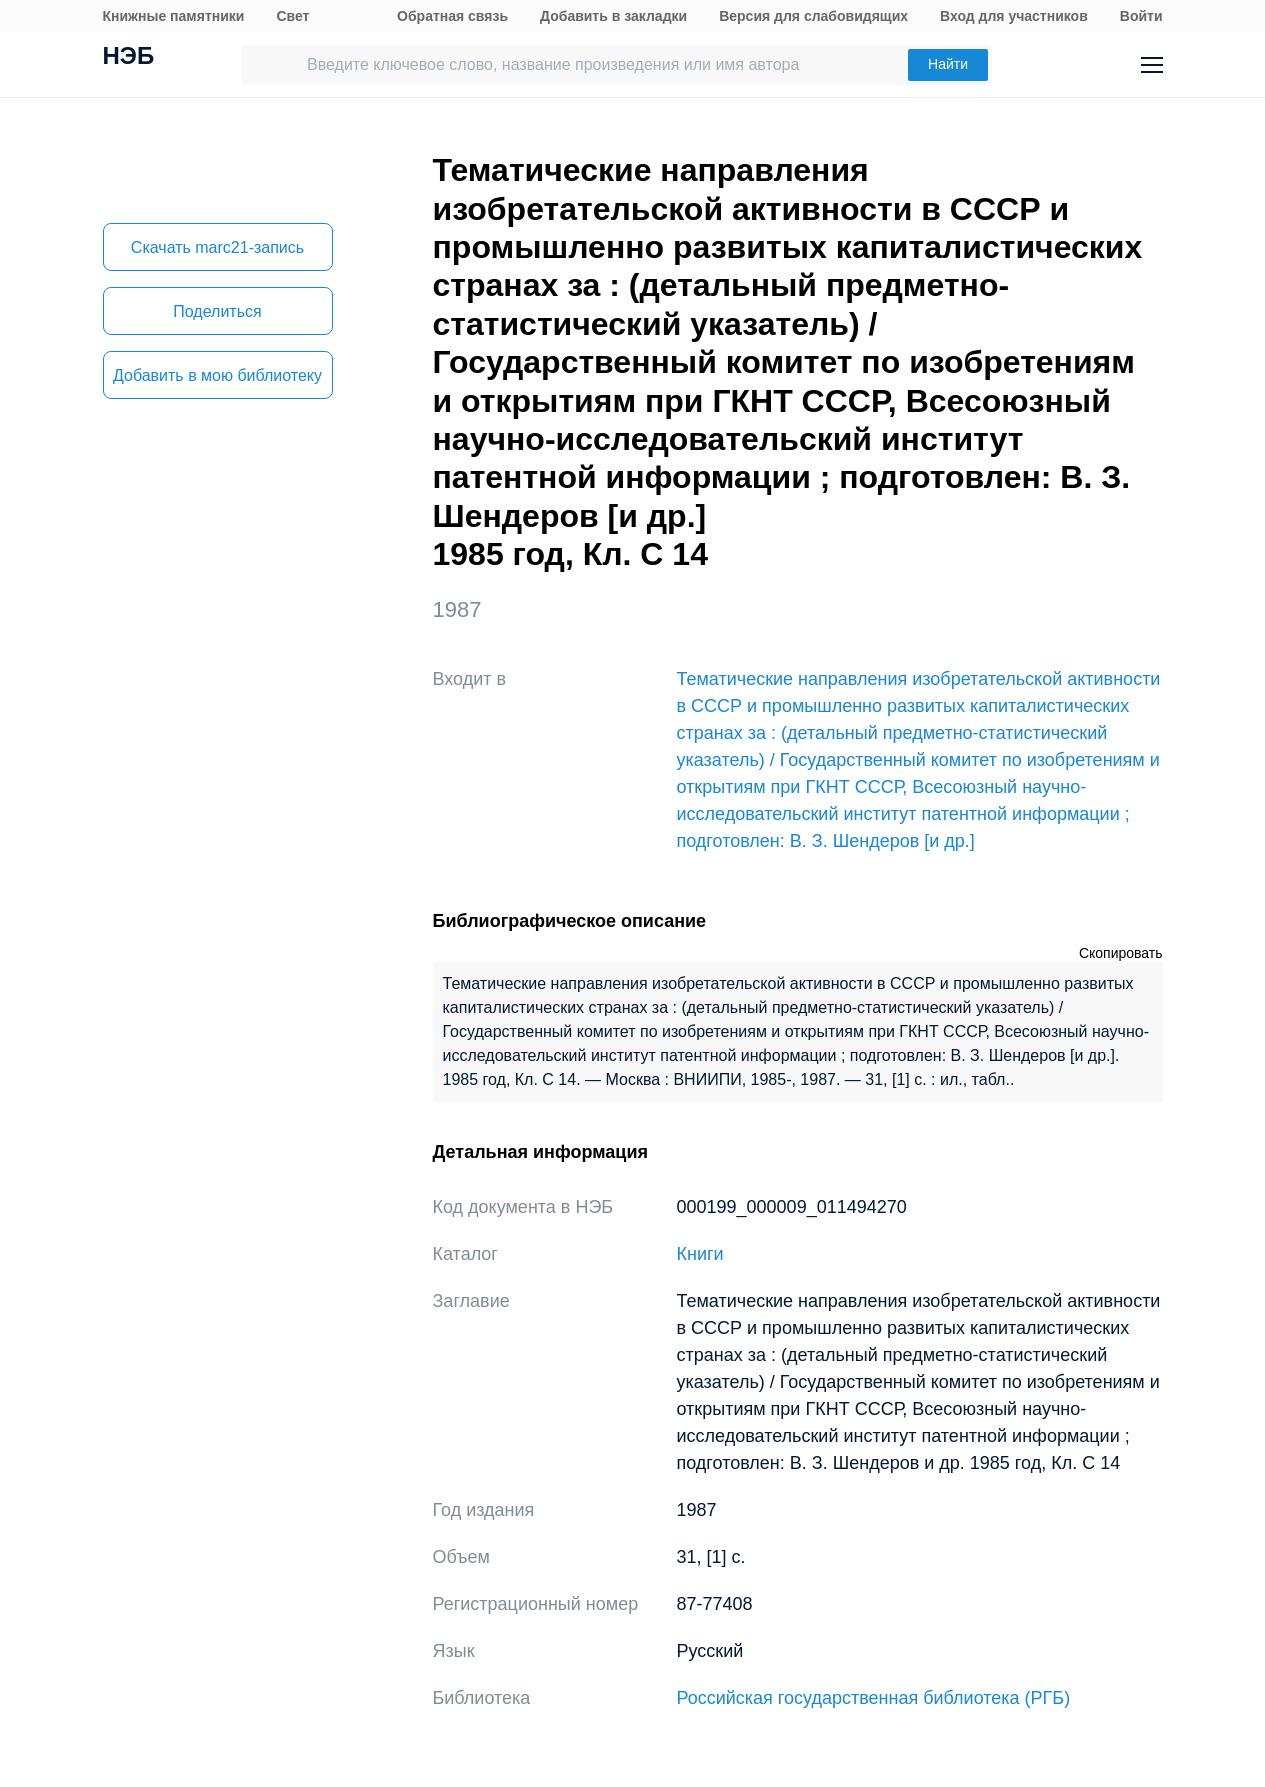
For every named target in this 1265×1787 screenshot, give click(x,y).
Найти (948, 64)
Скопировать (1121, 953)
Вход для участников (1014, 16)
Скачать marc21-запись (217, 247)
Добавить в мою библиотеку (217, 375)
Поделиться (217, 311)
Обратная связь (452, 16)
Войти (1141, 16)
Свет (292, 16)
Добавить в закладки (613, 16)
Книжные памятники (174, 16)
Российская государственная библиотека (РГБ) (874, 1698)
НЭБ (129, 58)
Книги (700, 1254)
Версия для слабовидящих (813, 16)
